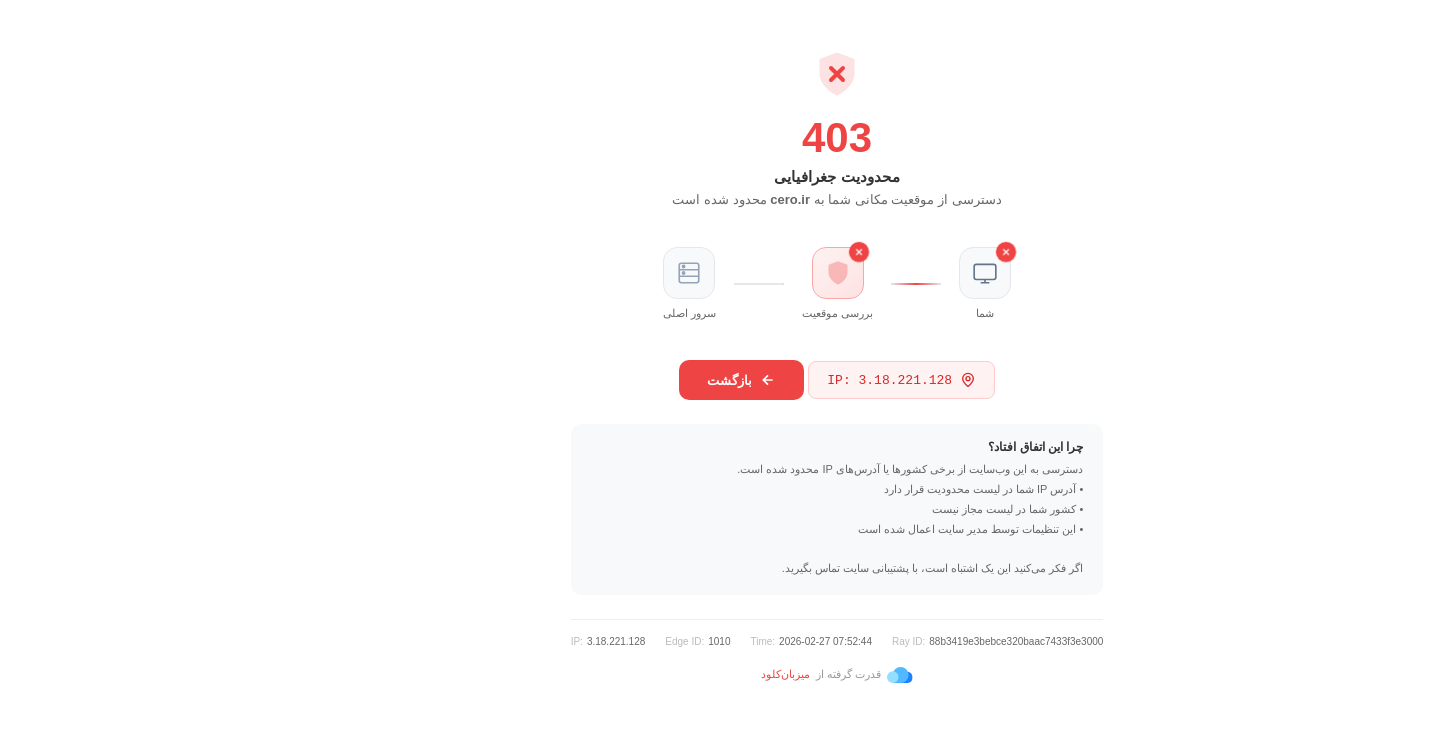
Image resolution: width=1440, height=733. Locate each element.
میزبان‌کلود (668, 674)
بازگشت (624, 380)
